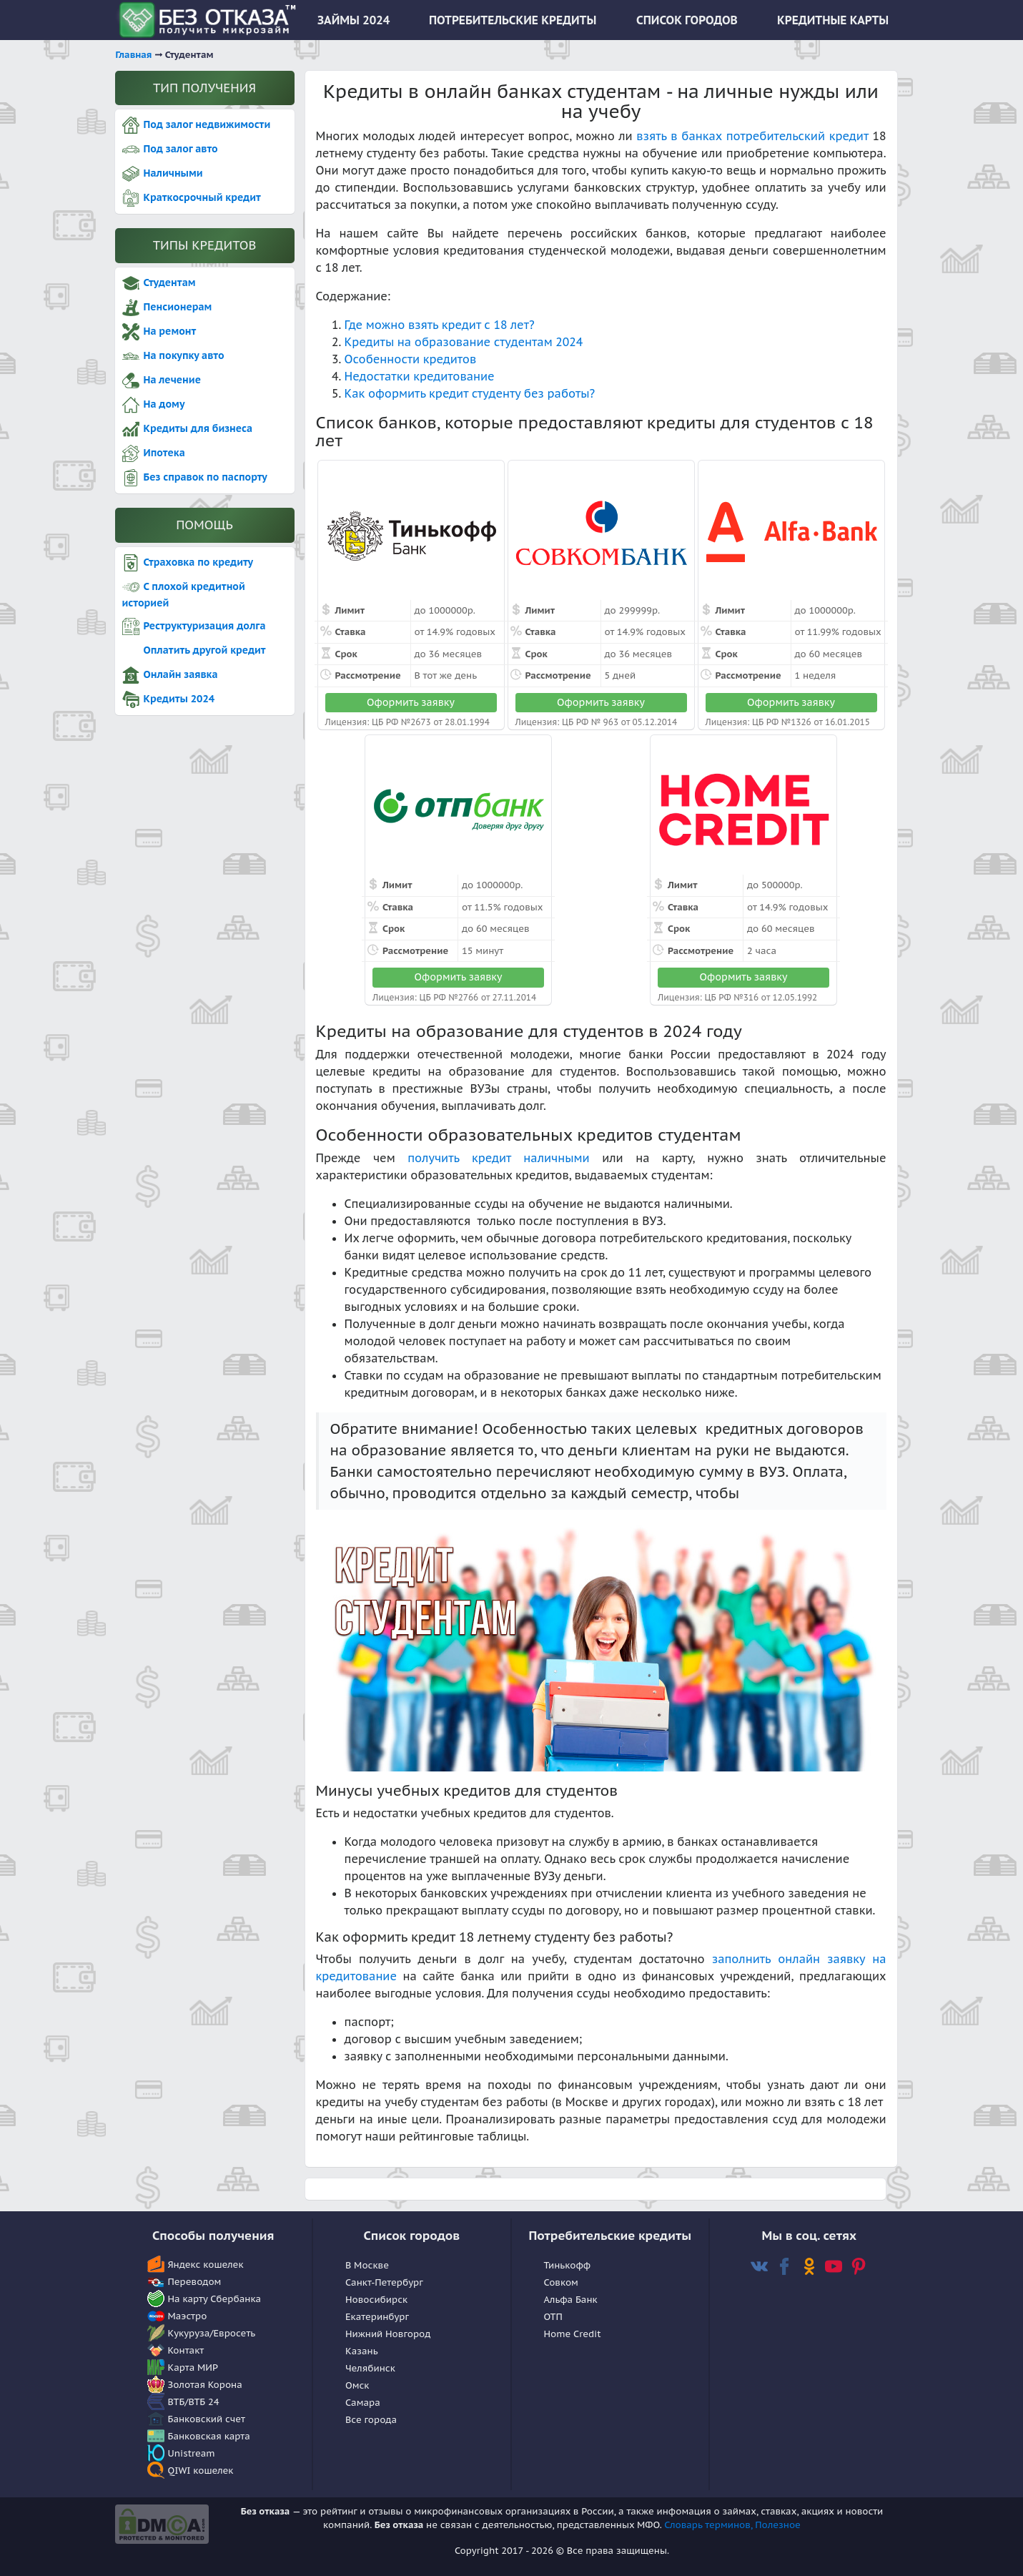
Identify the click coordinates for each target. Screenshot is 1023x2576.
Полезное (778, 2525)
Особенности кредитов (411, 359)
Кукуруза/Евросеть (212, 2333)
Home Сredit (572, 2334)
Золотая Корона (205, 2385)
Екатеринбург (377, 2317)
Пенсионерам (167, 307)
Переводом (195, 2282)
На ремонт (159, 331)
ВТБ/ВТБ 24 (193, 2402)
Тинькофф (567, 2265)
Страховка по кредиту (188, 562)
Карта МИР (193, 2367)
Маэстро (187, 2316)
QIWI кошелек (201, 2470)
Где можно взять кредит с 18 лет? (440, 325)
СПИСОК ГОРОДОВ (687, 20)
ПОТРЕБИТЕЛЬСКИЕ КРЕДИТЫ (512, 20)
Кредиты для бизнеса (187, 429)
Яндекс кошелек (206, 2264)
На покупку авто (173, 356)
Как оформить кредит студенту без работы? (470, 393)
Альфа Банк (571, 2300)
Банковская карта (209, 2436)
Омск (357, 2385)
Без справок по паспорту (194, 477)
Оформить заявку (411, 702)
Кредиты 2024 (168, 699)
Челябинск (370, 2368)
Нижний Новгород (387, 2334)
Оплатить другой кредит (194, 650)
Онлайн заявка (170, 675)
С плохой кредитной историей (183, 594)
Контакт (186, 2350)
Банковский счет (207, 2419)
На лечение (162, 380)
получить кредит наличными (498, 1158)
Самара (362, 2402)
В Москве (367, 2265)
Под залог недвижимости (196, 125)
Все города (371, 2420)
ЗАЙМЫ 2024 (353, 20)
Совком (561, 2282)
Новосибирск (376, 2300)
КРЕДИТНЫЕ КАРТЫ (833, 20)
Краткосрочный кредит (191, 198)
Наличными (162, 173)
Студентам (159, 283)
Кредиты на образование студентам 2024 (464, 342)
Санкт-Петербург (384, 2282)
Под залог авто (170, 149)
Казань (361, 2351)
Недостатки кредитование (420, 376)
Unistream (191, 2453)
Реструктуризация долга (194, 626)
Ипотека (153, 453)
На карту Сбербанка (215, 2299)
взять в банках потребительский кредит (752, 136)
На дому (153, 404)
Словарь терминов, (709, 2525)
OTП (553, 2317)
